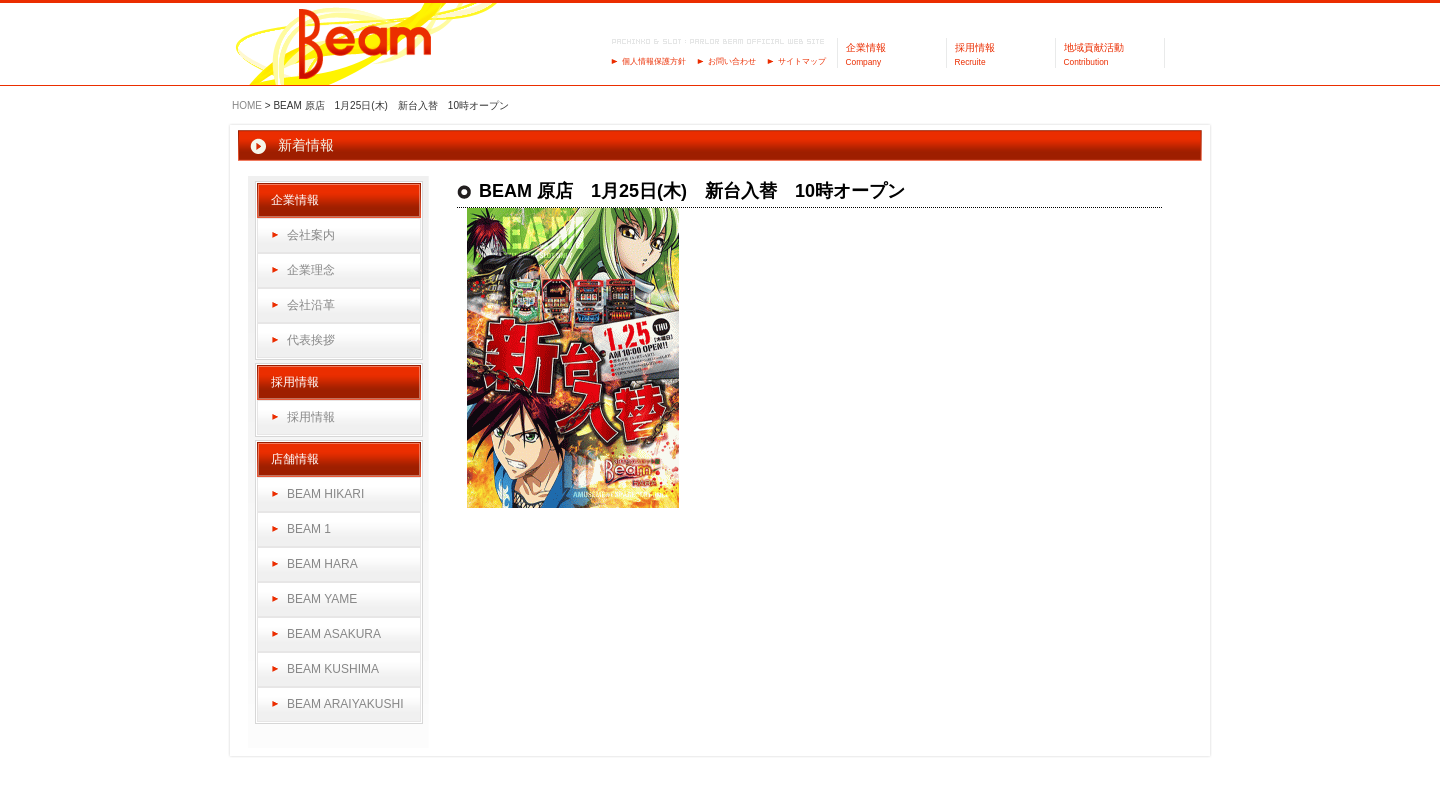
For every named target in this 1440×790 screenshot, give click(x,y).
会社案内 (311, 235)
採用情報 (311, 417)
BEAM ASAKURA (334, 634)
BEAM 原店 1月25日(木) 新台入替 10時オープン (692, 191)
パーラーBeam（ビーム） (365, 45)
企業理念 (311, 270)
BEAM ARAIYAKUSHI (345, 704)
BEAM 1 (309, 529)
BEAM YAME (322, 599)
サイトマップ (802, 61)
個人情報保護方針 (654, 61)
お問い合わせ (732, 61)
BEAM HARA (322, 564)
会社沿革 (311, 305)
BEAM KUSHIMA (333, 669)
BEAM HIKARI (325, 494)
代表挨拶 (311, 340)
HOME (247, 105)
